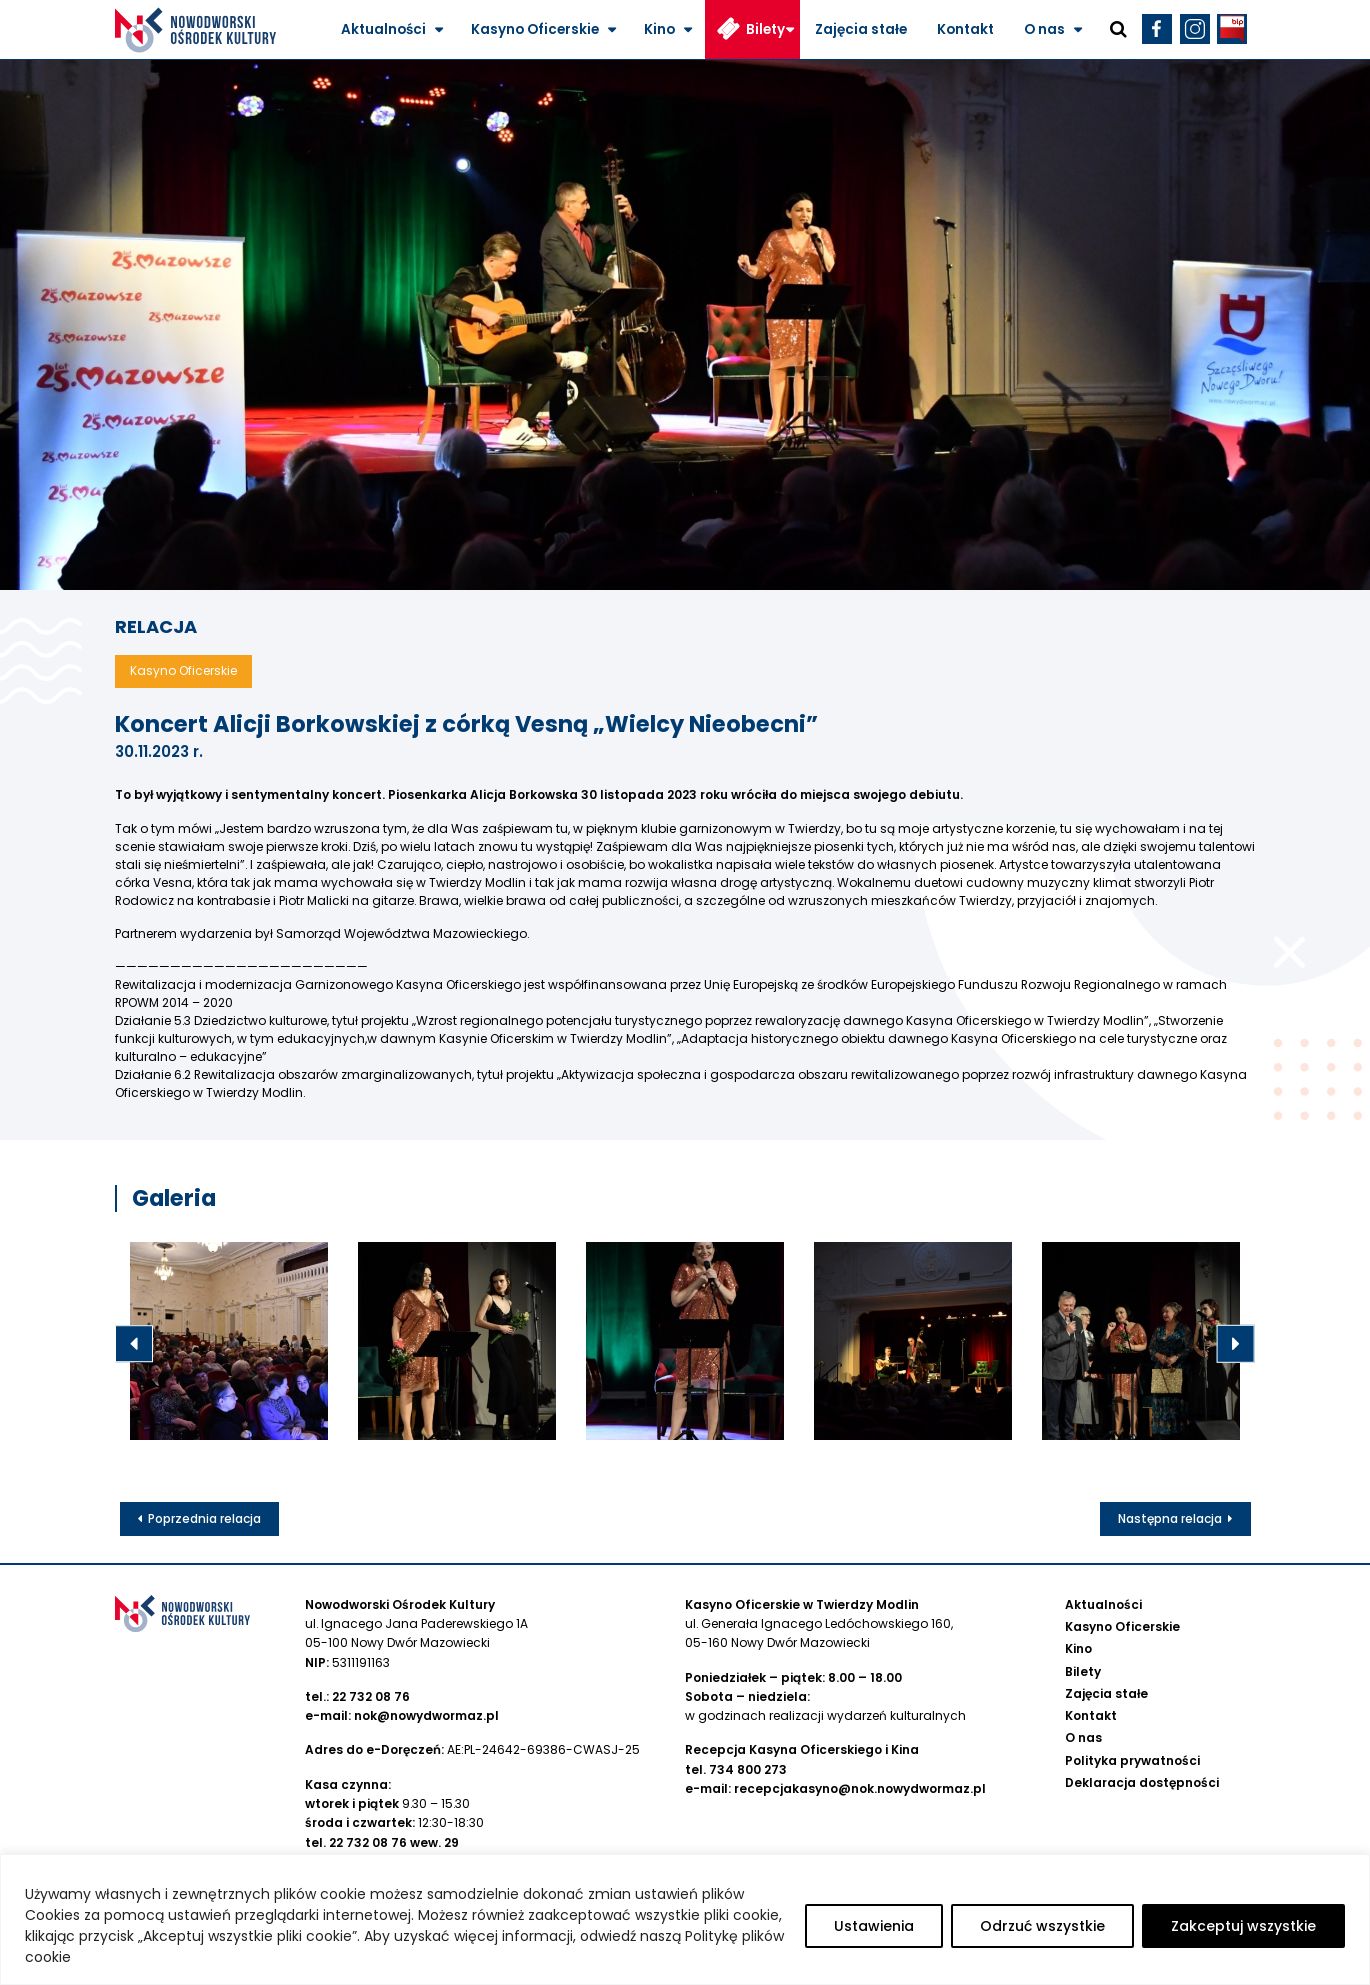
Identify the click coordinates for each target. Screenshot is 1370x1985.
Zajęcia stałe (861, 29)
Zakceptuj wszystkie (1243, 1926)
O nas (1044, 29)
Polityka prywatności (1132, 1760)
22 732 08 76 (371, 1696)
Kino (659, 29)
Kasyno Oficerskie (535, 29)
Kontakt (965, 29)
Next (1236, 1344)
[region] (685, 1919)
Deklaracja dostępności (1142, 1782)
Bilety (765, 29)
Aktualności (383, 29)
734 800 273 (748, 1769)
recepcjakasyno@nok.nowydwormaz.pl (860, 1788)
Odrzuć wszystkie (1042, 1926)
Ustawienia (874, 1926)
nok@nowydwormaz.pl (426, 1715)
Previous (134, 1344)
